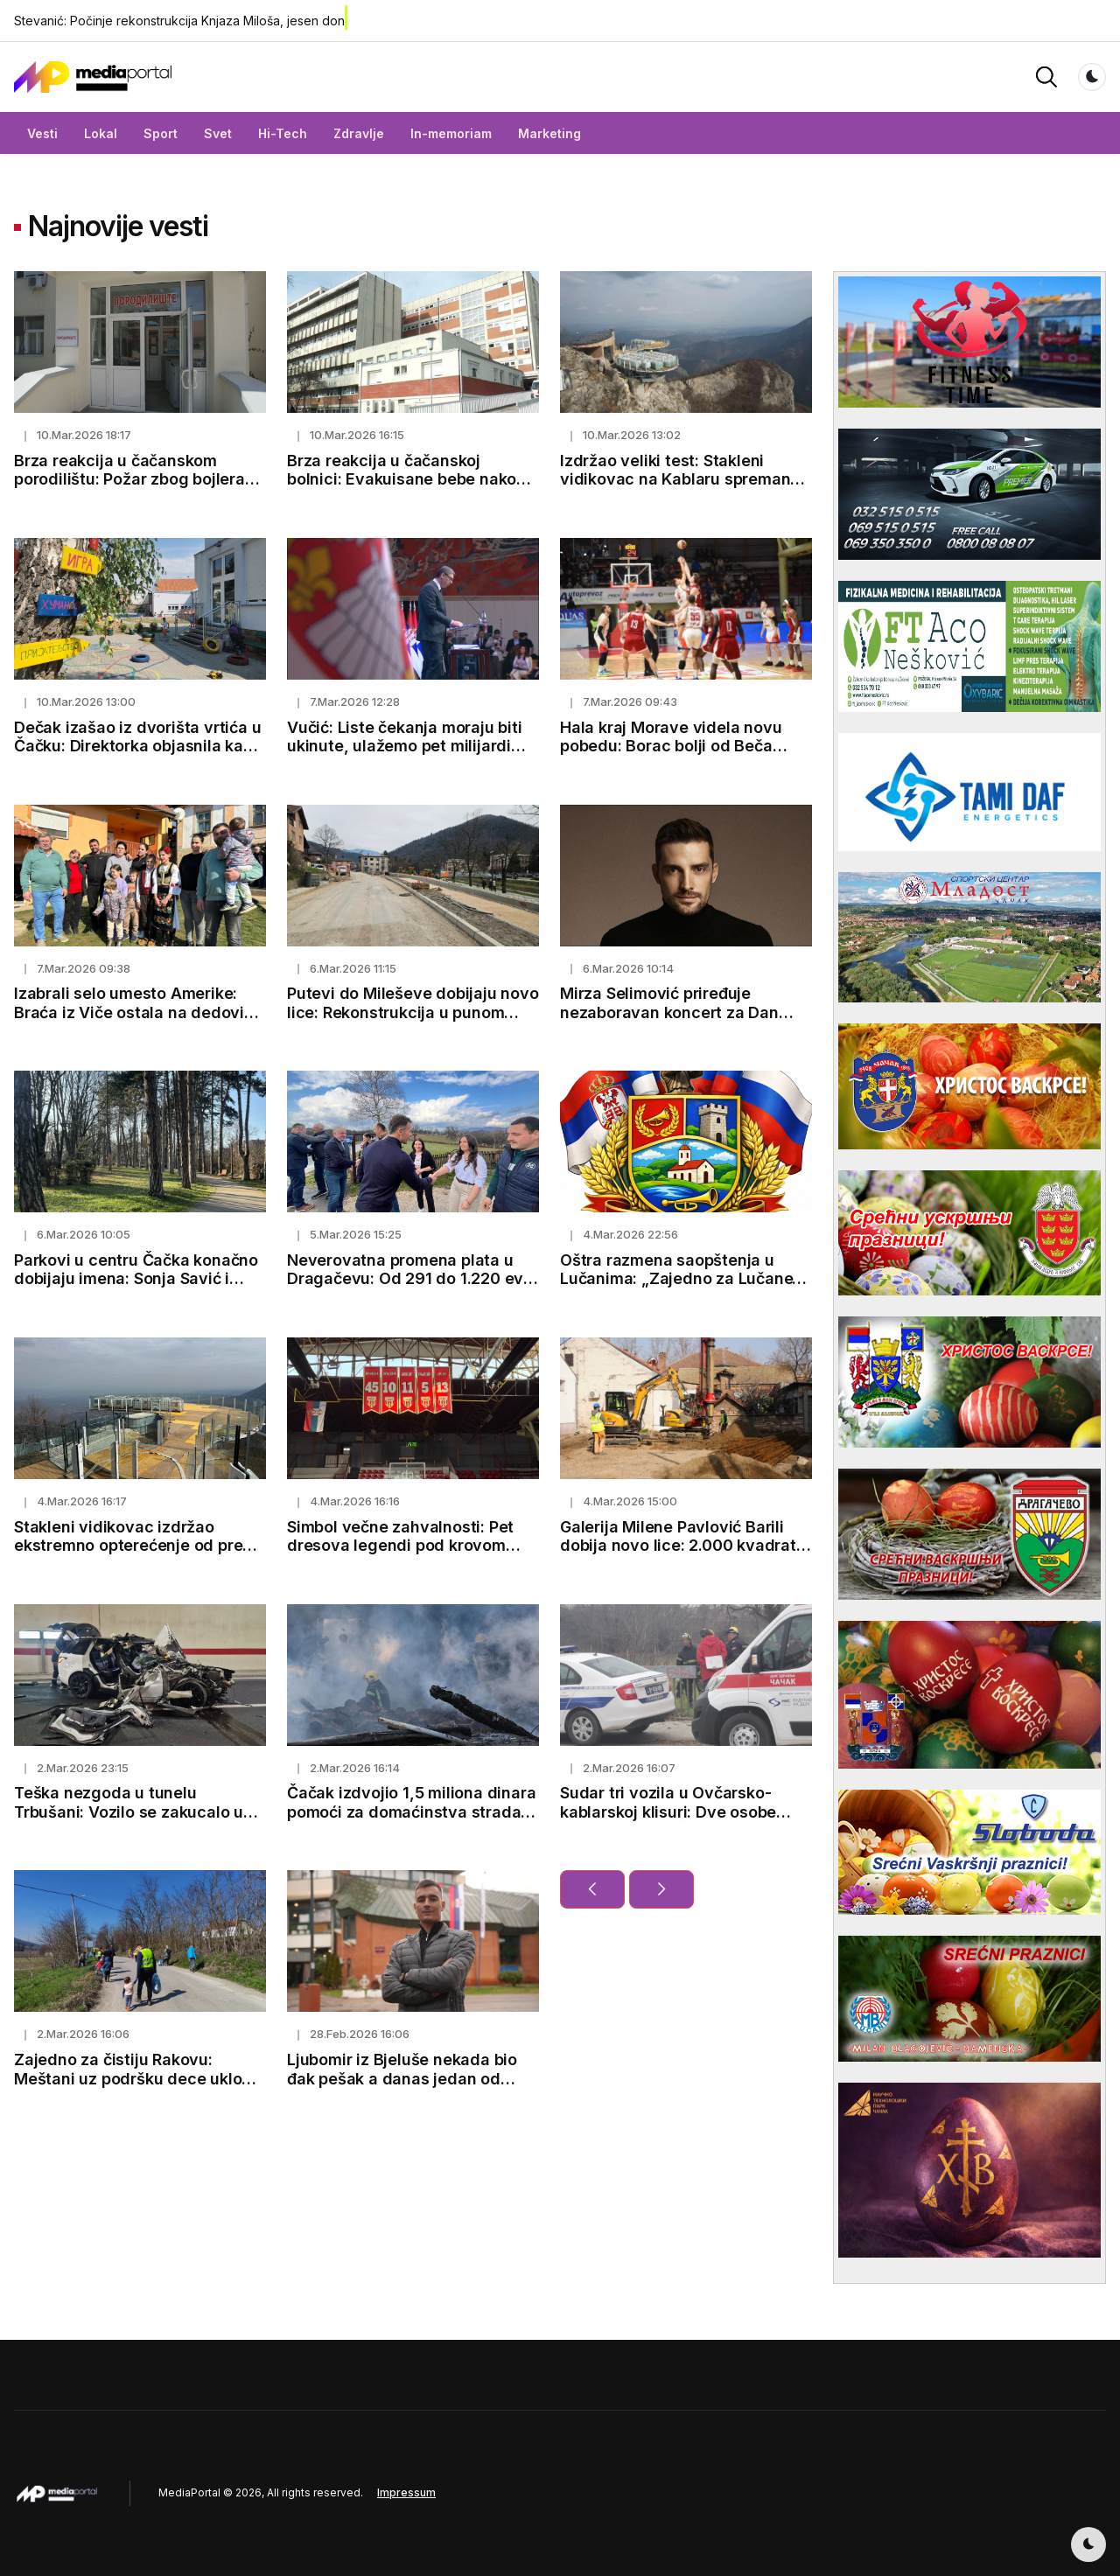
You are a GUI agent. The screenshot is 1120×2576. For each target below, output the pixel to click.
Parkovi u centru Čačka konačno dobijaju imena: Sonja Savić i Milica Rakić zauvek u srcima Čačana (136, 1288)
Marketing (549, 133)
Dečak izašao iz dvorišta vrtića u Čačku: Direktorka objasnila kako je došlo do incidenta (138, 746)
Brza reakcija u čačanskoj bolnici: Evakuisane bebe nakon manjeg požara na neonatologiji (407, 479)
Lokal (100, 133)
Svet (218, 133)
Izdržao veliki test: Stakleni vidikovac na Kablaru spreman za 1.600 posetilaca (675, 479)
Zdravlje (358, 133)
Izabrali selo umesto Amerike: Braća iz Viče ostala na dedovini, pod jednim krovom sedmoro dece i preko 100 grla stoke (138, 1021)
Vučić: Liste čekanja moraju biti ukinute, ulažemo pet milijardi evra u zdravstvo (404, 746)
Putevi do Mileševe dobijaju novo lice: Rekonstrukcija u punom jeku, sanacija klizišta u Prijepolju (413, 1012)
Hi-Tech (282, 133)
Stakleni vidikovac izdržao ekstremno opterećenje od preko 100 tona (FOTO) (137, 1546)
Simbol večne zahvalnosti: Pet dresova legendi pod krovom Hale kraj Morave (400, 1546)
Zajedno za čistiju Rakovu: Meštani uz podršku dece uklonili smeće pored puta (139, 2078)
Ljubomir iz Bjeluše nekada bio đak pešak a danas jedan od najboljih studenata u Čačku (402, 2078)
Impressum (406, 2492)
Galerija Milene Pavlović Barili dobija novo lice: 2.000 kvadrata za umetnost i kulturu (683, 1546)
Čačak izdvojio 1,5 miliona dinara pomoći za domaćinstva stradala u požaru (411, 1812)
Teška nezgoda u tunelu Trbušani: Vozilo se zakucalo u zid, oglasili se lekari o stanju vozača (128, 1821)
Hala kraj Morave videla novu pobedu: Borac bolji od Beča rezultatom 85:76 (670, 746)
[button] (1046, 75)
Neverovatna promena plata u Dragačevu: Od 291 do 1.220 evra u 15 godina (413, 1279)
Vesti (42, 133)
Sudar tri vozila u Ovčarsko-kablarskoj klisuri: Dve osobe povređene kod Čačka (668, 1812)
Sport (161, 133)
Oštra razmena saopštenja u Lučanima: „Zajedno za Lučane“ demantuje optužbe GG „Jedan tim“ (680, 1288)
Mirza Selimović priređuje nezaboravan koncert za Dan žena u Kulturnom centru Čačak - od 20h (684, 1021)
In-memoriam (451, 133)
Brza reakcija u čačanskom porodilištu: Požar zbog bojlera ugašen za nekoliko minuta (129, 479)
